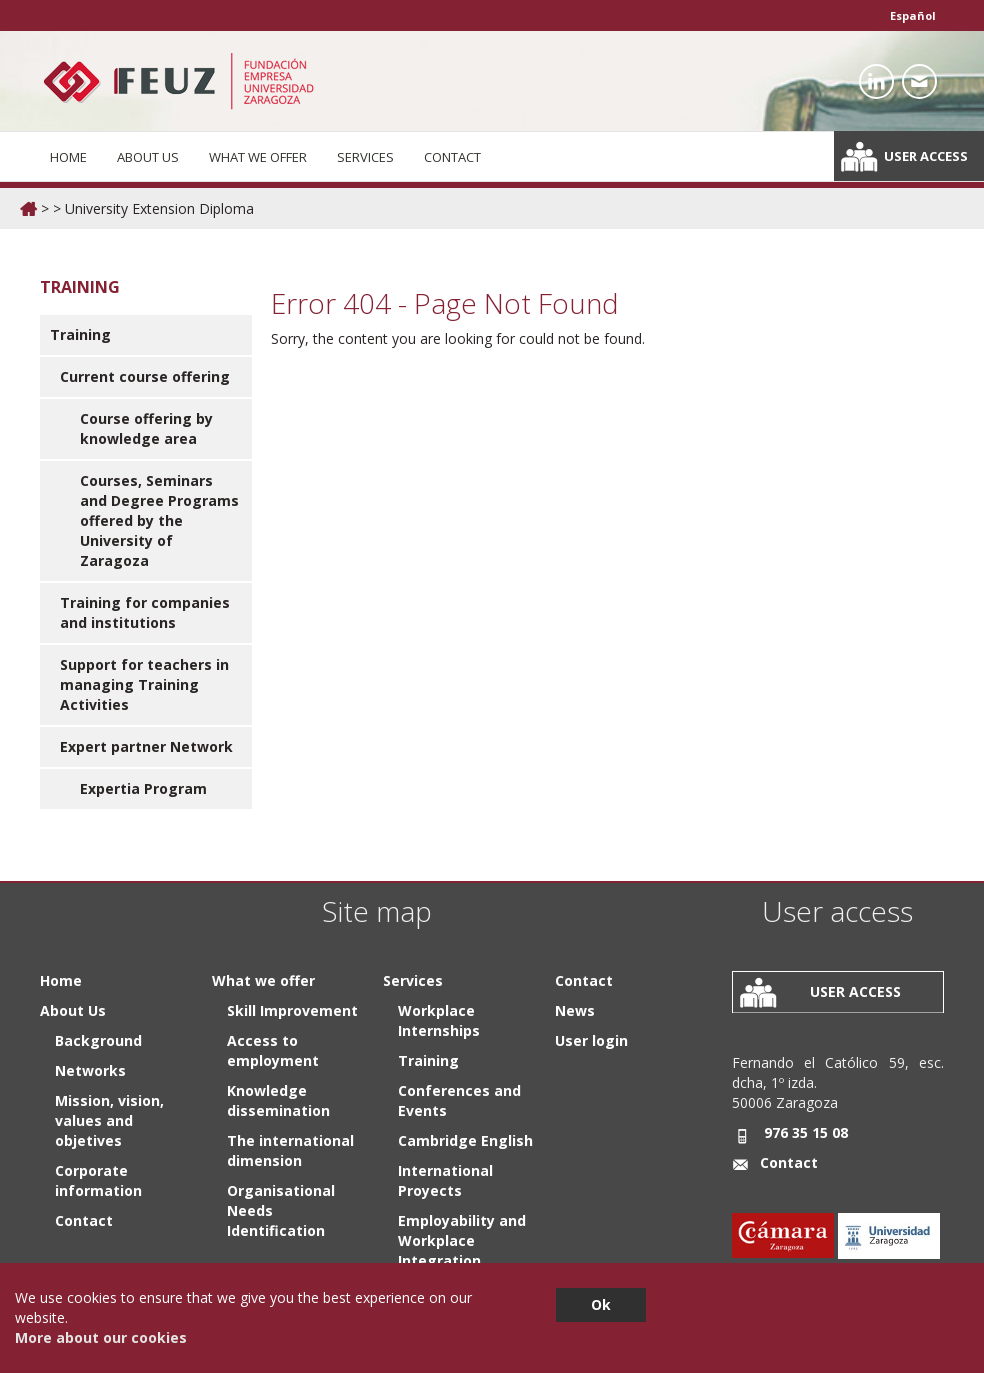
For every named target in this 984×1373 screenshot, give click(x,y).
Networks (90, 1070)
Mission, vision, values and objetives (109, 1120)
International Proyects (445, 1180)
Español (913, 15)
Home (68, 157)
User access (926, 156)
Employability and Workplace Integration (462, 1240)
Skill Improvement (292, 1010)
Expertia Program (143, 788)
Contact (452, 157)
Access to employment (273, 1050)
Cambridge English (465, 1140)
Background (98, 1040)
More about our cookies (101, 1337)
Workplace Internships (439, 1020)
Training (80, 334)
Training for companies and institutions (145, 612)
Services (365, 157)
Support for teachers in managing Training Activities (144, 684)
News (575, 1010)
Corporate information (98, 1180)
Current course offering (145, 376)
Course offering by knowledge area (146, 428)
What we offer (258, 157)
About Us (148, 157)
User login (591, 1040)
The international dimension (290, 1150)
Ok (601, 1304)
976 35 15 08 (806, 1132)
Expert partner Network (146, 746)
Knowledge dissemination (278, 1100)
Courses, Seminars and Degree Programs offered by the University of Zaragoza (159, 520)
